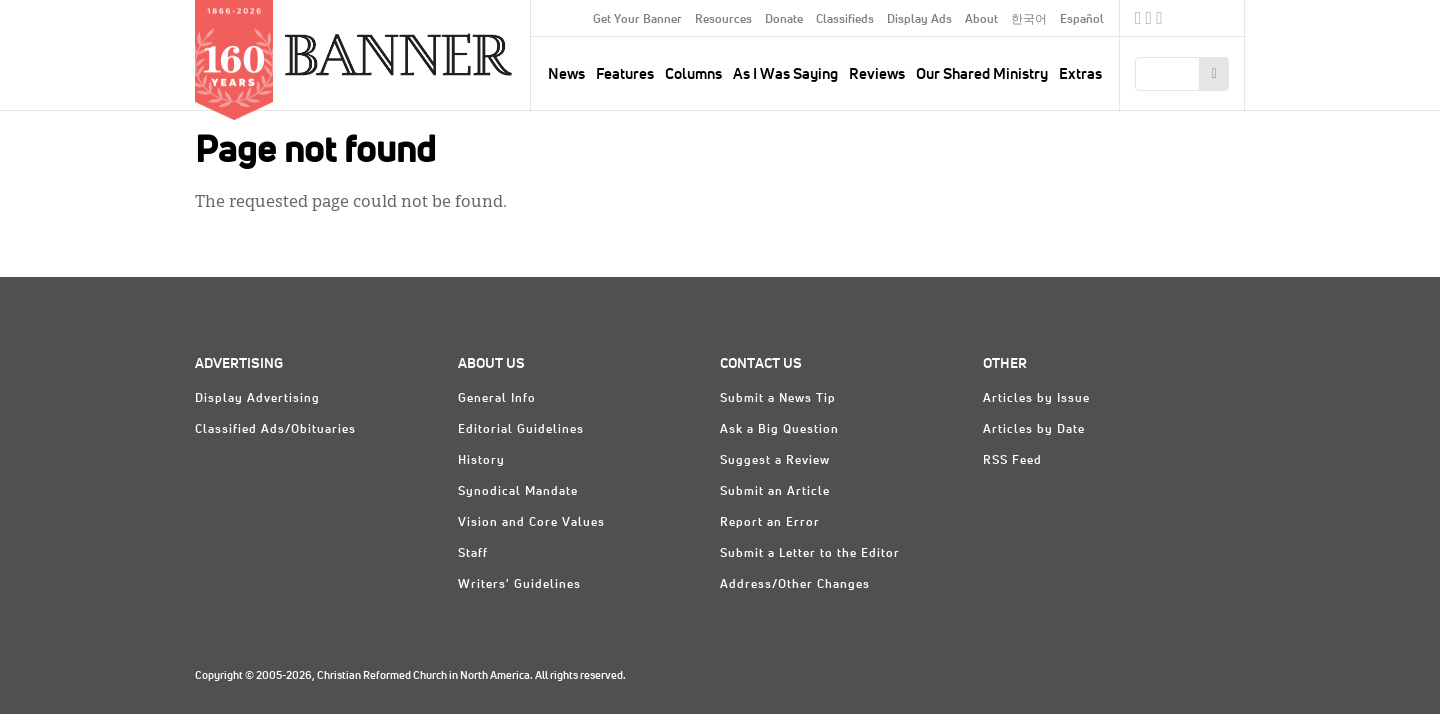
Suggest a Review (775, 461)
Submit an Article (775, 492)
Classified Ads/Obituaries (275, 430)
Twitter (1149, 21)
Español (1082, 20)
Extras (1080, 74)
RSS (1159, 21)
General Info (497, 399)
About (981, 20)
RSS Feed (1012, 461)
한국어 (1029, 20)
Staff (473, 554)
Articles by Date (1034, 430)
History (481, 461)
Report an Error (770, 523)
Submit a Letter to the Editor (810, 554)
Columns (693, 74)
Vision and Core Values (531, 523)
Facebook (1138, 21)
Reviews (877, 74)
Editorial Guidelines (521, 430)
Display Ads (919, 20)
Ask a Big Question (779, 430)
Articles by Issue (1036, 399)
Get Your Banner (637, 20)
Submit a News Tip (778, 399)
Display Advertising (257, 399)
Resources (723, 20)
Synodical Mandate (518, 492)
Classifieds (845, 20)
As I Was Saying (785, 74)
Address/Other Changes (795, 585)
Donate (784, 20)
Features (625, 74)
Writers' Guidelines (519, 585)
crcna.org (1219, 17)
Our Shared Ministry (982, 74)
